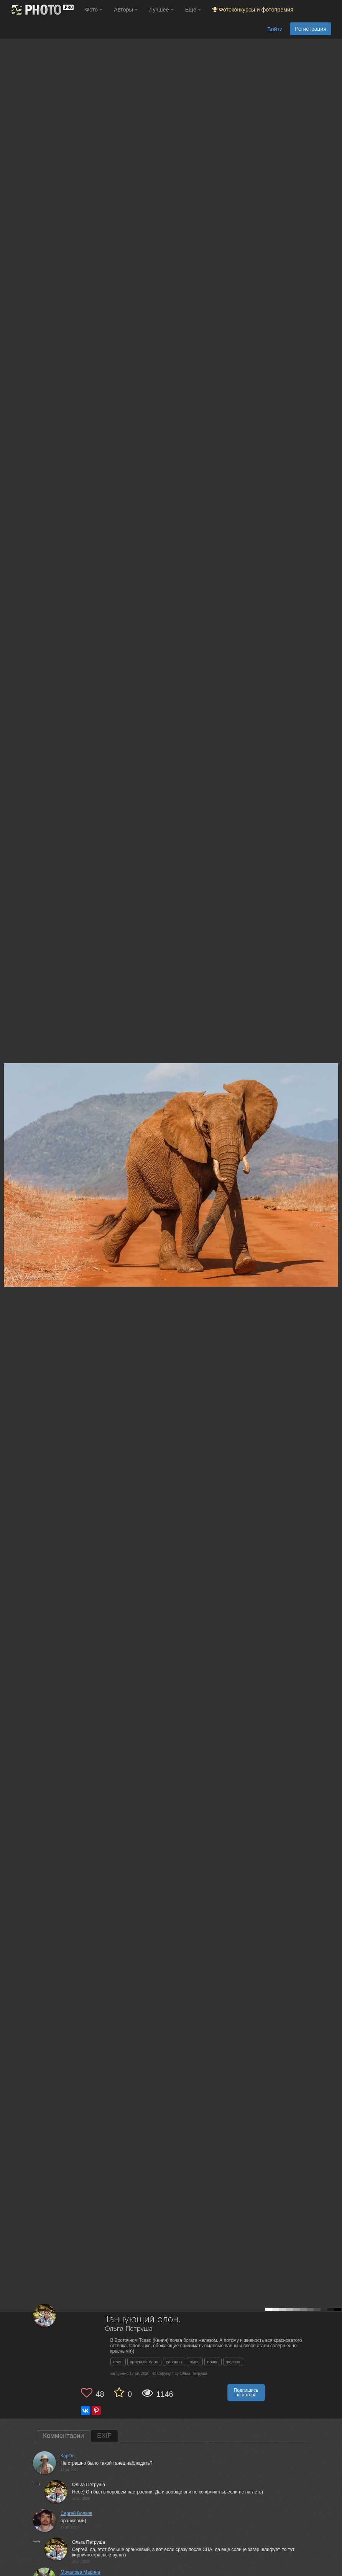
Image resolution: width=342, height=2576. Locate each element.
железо (233, 2362)
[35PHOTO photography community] (42, 10)
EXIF (104, 2435)
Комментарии (63, 2435)
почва (213, 2362)
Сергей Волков (76, 2513)
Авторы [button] (126, 9)
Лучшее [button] (161, 9)
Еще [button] (193, 9)
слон (118, 2362)
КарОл (68, 2456)
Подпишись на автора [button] (246, 2393)
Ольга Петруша (129, 2329)
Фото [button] (93, 9)
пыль (195, 2362)
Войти (275, 29)
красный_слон (144, 2362)
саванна (174, 2362)
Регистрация (310, 28)
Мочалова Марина (80, 2572)
